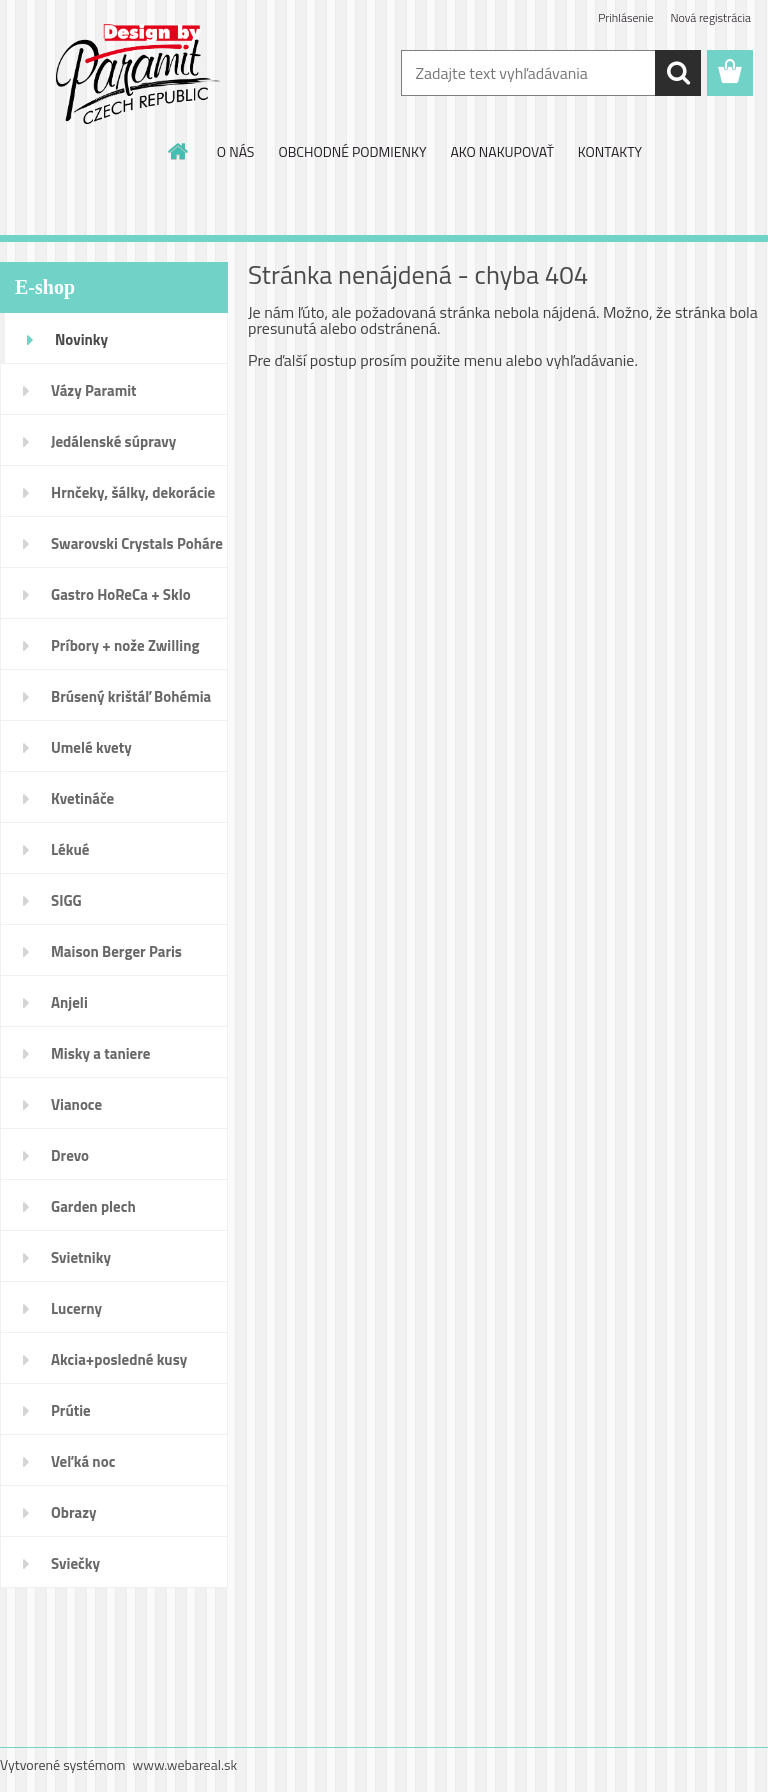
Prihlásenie (625, 17)
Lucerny (76, 1308)
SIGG (66, 900)
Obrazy (74, 1512)
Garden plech (93, 1206)
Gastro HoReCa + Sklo (121, 594)
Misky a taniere (100, 1053)
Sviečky (75, 1563)
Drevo (70, 1155)
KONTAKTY (610, 151)
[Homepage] (179, 151)
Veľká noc (83, 1461)
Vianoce (76, 1104)
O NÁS (236, 151)
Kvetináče (82, 798)
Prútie (71, 1410)
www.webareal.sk (185, 1764)
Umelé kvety (91, 747)
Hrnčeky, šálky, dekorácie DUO (133, 499)
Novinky (81, 339)
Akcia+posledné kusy (119, 1359)
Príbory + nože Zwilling (125, 645)
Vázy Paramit (94, 390)
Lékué (70, 849)
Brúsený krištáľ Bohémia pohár (131, 703)
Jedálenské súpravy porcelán (113, 448)
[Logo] (137, 74)
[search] (678, 73)
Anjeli (69, 1002)
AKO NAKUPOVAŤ (501, 151)
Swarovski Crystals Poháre (137, 543)
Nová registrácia (710, 17)
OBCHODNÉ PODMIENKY (352, 151)
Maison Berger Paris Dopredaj (116, 958)
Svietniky (81, 1257)
